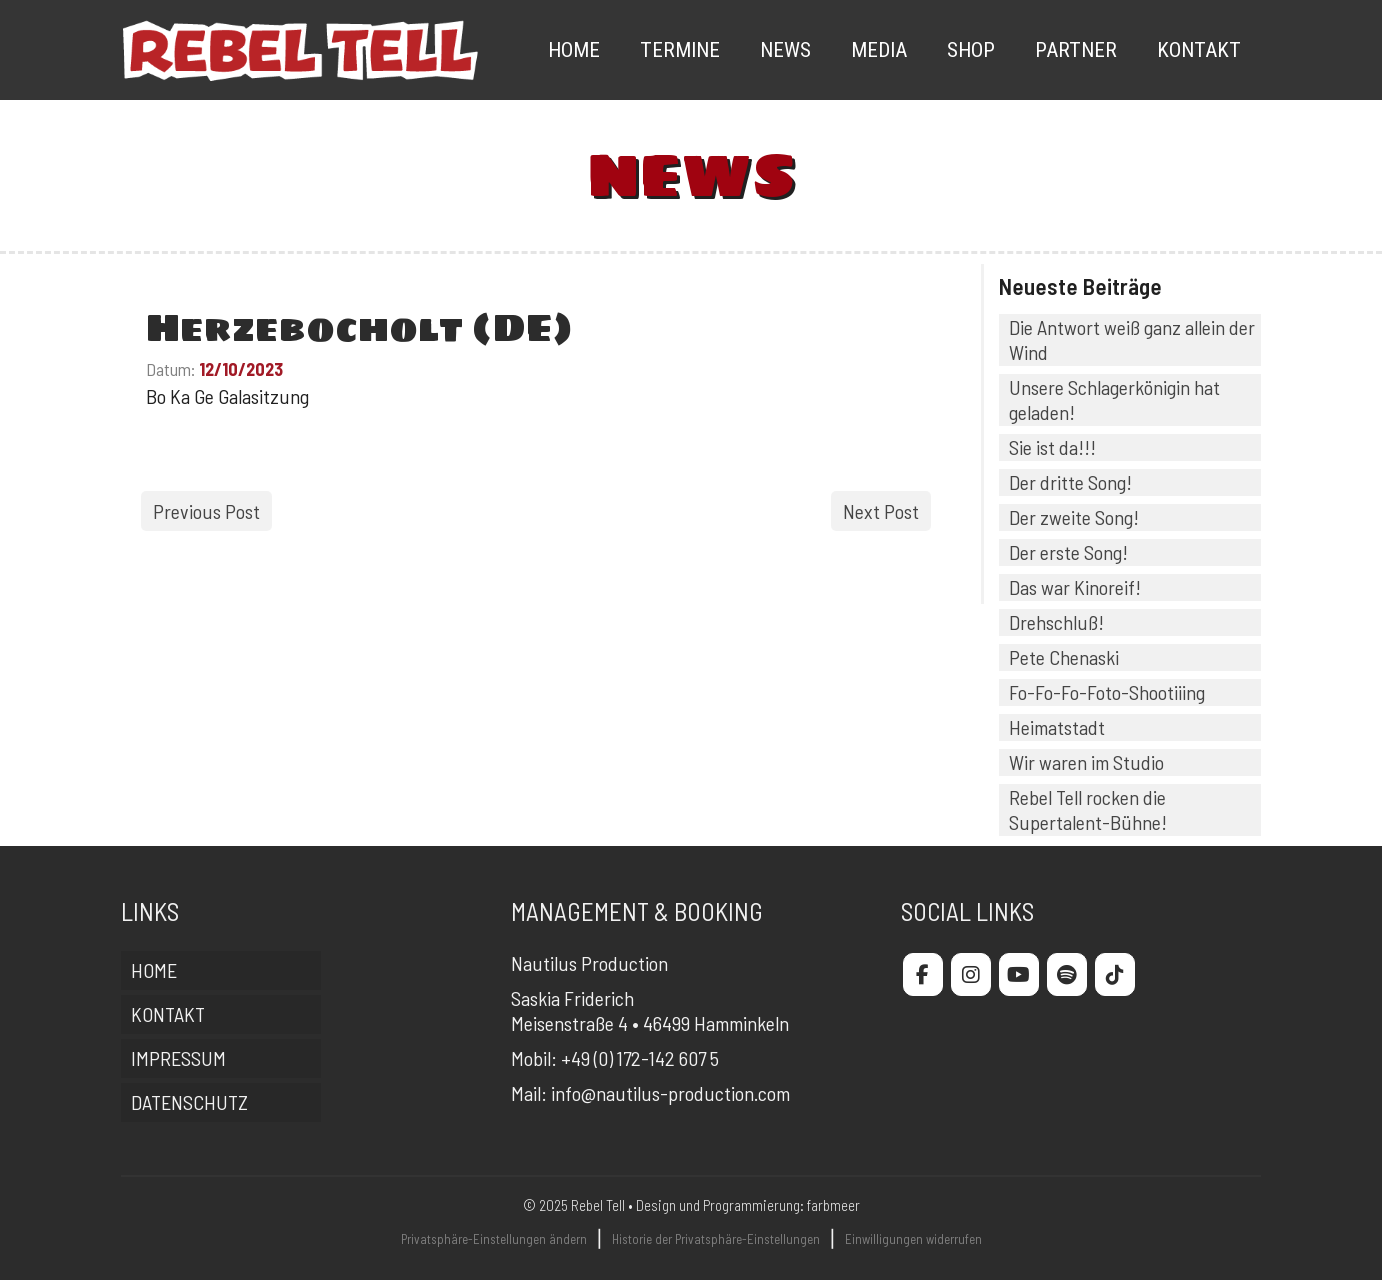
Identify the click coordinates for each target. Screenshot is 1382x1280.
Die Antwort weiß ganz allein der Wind (1132, 339)
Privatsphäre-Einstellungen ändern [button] (494, 1239)
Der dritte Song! (1070, 482)
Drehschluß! (1056, 622)
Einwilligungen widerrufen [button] (913, 1239)
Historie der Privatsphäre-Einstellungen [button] (716, 1239)
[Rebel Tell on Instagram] (971, 974)
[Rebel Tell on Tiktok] (1115, 974)
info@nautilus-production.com (670, 1093)
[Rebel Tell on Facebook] (923, 974)
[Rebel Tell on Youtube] (1019, 974)
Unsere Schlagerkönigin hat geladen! (1114, 399)
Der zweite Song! (1074, 517)
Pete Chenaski (1064, 657)
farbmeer (833, 1205)
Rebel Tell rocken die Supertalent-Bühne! (1088, 809)
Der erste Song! (1068, 552)
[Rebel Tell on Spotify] (1067, 974)
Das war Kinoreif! (1075, 587)
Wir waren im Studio (1086, 762)
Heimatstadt (1057, 727)
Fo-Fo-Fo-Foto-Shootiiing (1107, 692)
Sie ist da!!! (1052, 447)
